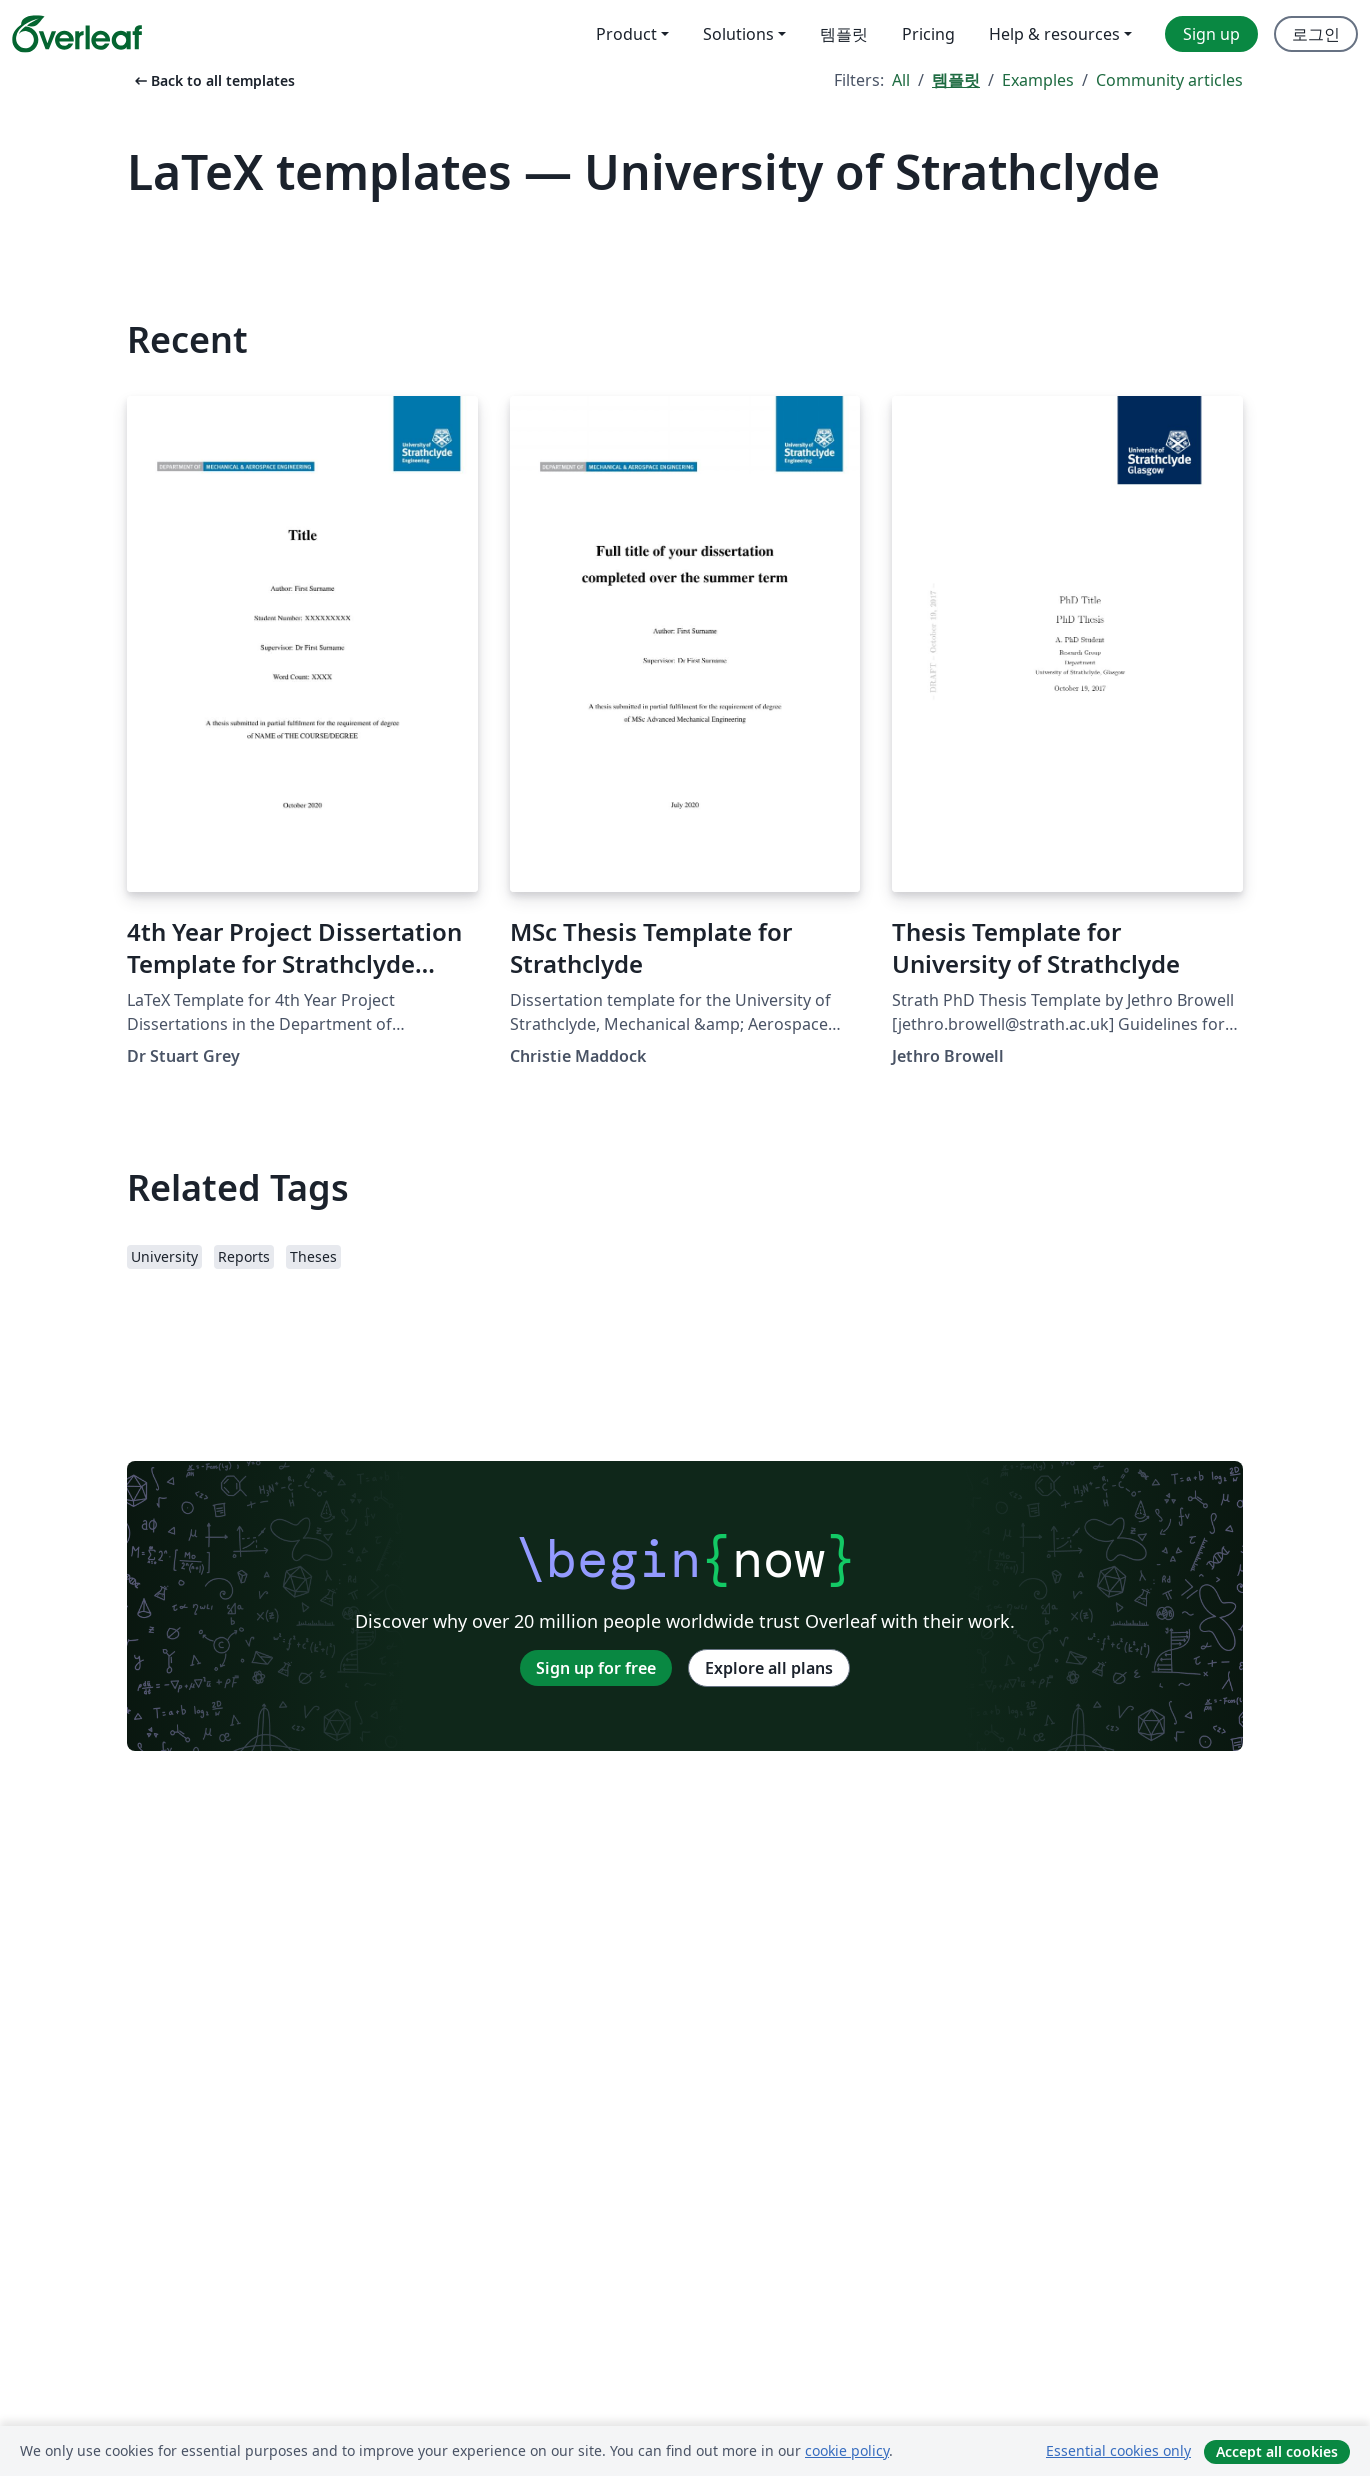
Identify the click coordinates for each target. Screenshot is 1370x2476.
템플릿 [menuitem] (844, 34)
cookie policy (847, 2450)
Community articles (1169, 80)
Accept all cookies (1277, 2451)
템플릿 (956, 80)
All (901, 80)
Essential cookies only (1118, 2450)
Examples (1038, 80)
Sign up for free (596, 1668)
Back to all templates (213, 80)
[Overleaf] (77, 34)
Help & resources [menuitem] (1054, 34)
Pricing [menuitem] (928, 34)
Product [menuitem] (626, 34)
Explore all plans (769, 1668)
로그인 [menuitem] (1316, 34)
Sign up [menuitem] (1211, 34)
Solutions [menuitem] (738, 34)
